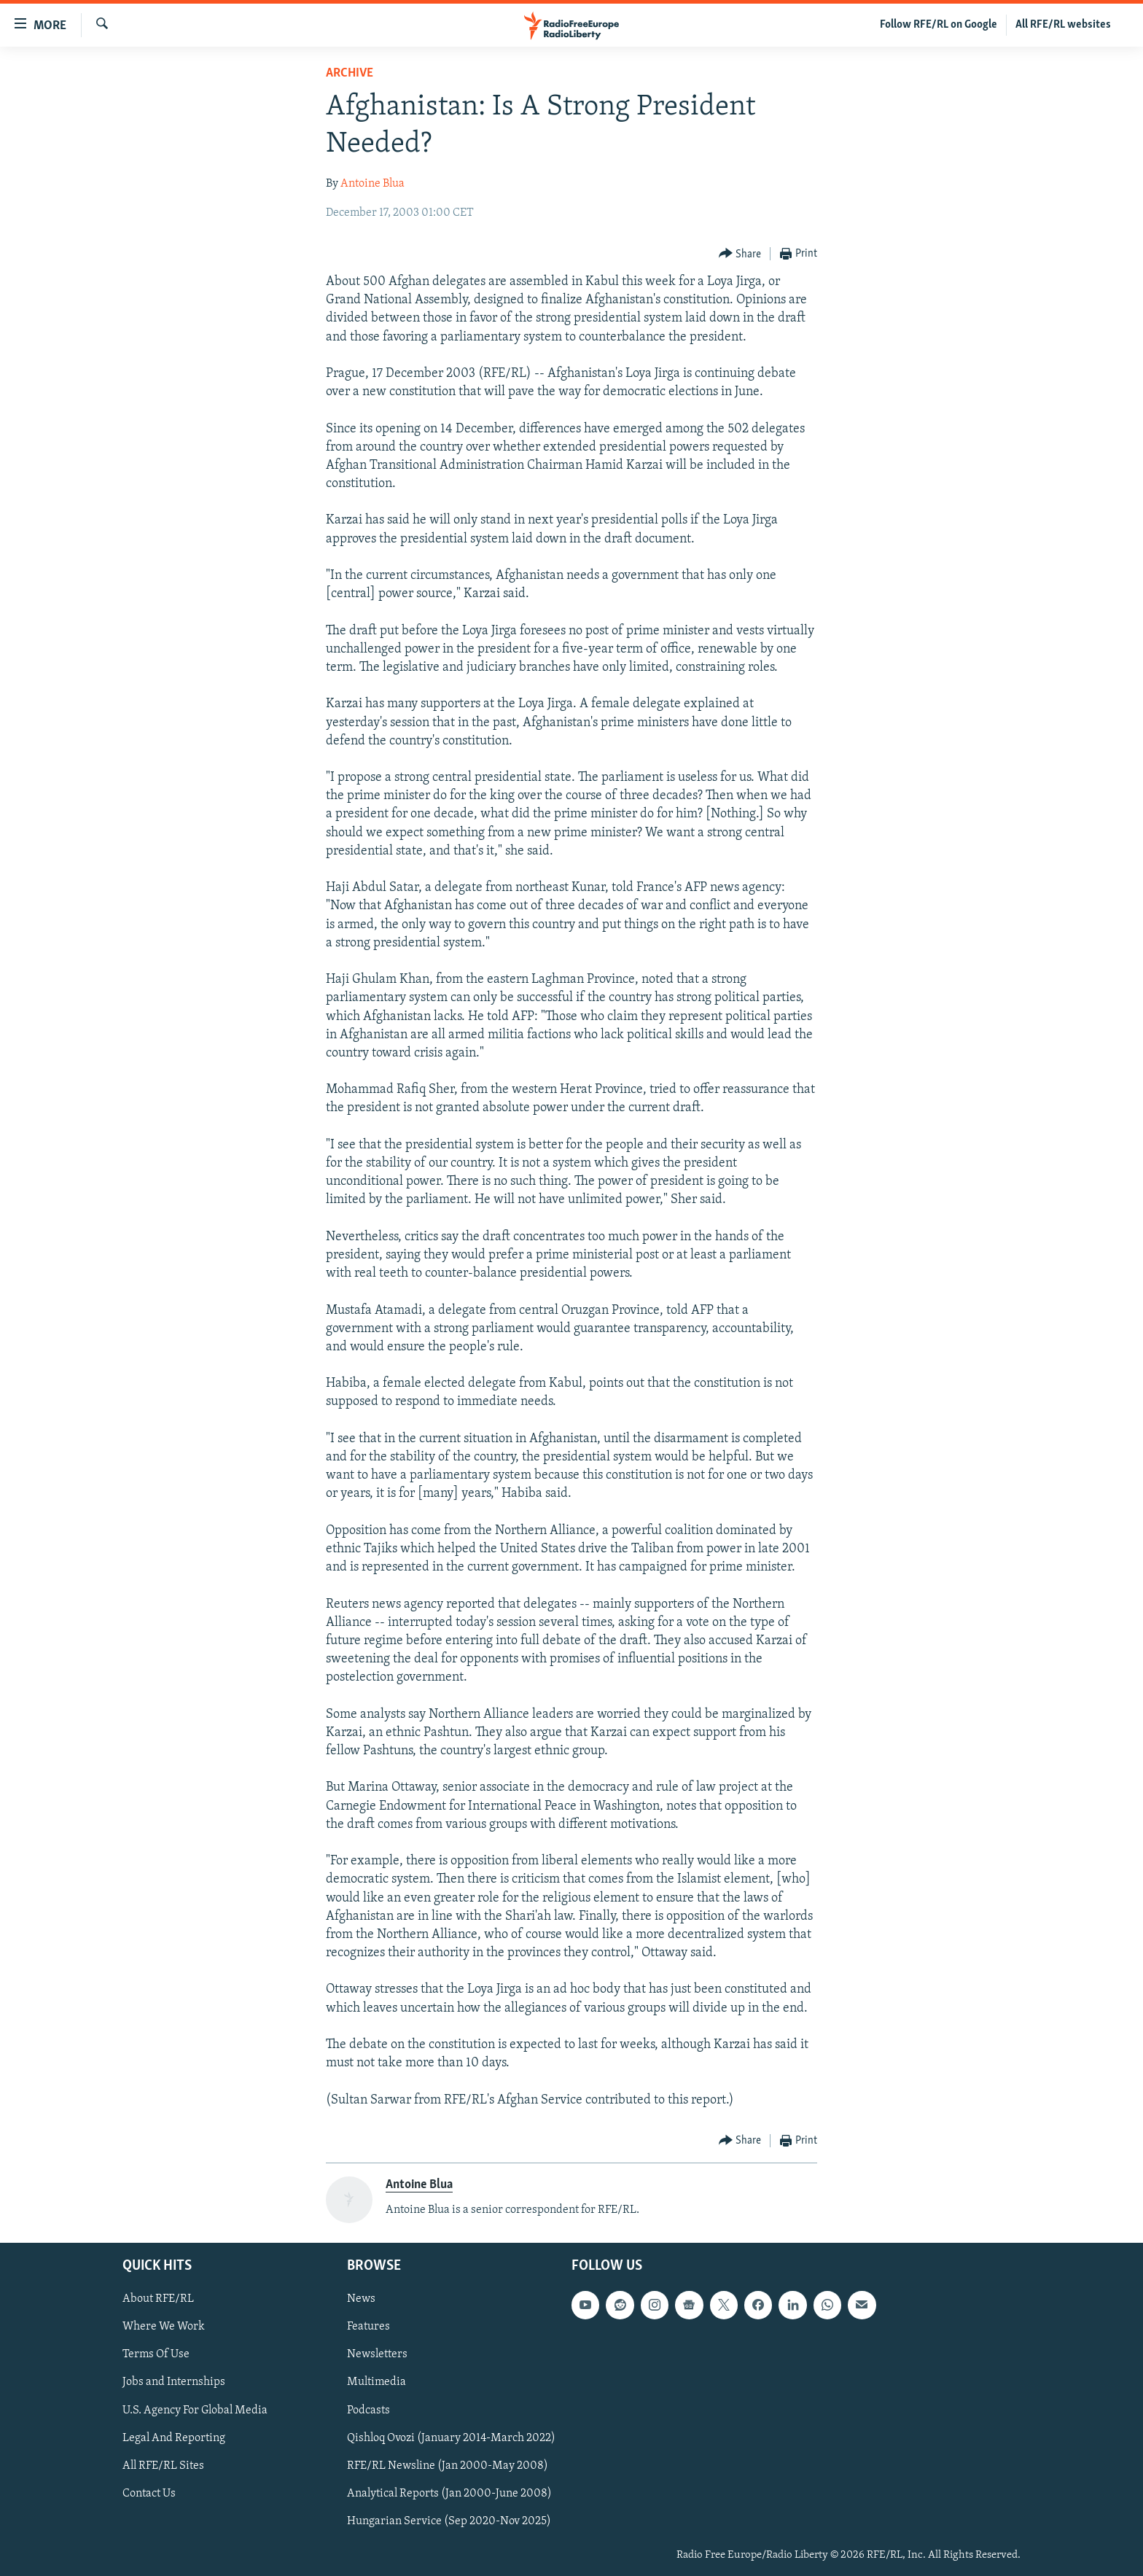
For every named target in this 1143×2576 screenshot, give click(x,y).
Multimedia (376, 2383)
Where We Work (163, 2327)
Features (368, 2327)
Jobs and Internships (173, 2383)
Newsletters (377, 2355)
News (361, 2299)
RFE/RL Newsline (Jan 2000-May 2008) (447, 2466)
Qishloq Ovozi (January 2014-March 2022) (451, 2438)
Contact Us (149, 2493)
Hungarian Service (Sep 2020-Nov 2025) (449, 2521)
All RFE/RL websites (1063, 25)
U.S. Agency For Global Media (195, 2410)
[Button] (740, 254)
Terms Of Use (156, 2355)
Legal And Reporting (173, 2438)
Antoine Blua (372, 184)
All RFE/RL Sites (163, 2466)
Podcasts (368, 2410)
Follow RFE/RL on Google (938, 25)
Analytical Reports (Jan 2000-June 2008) (449, 2493)
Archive (349, 73)
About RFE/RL (158, 2299)
